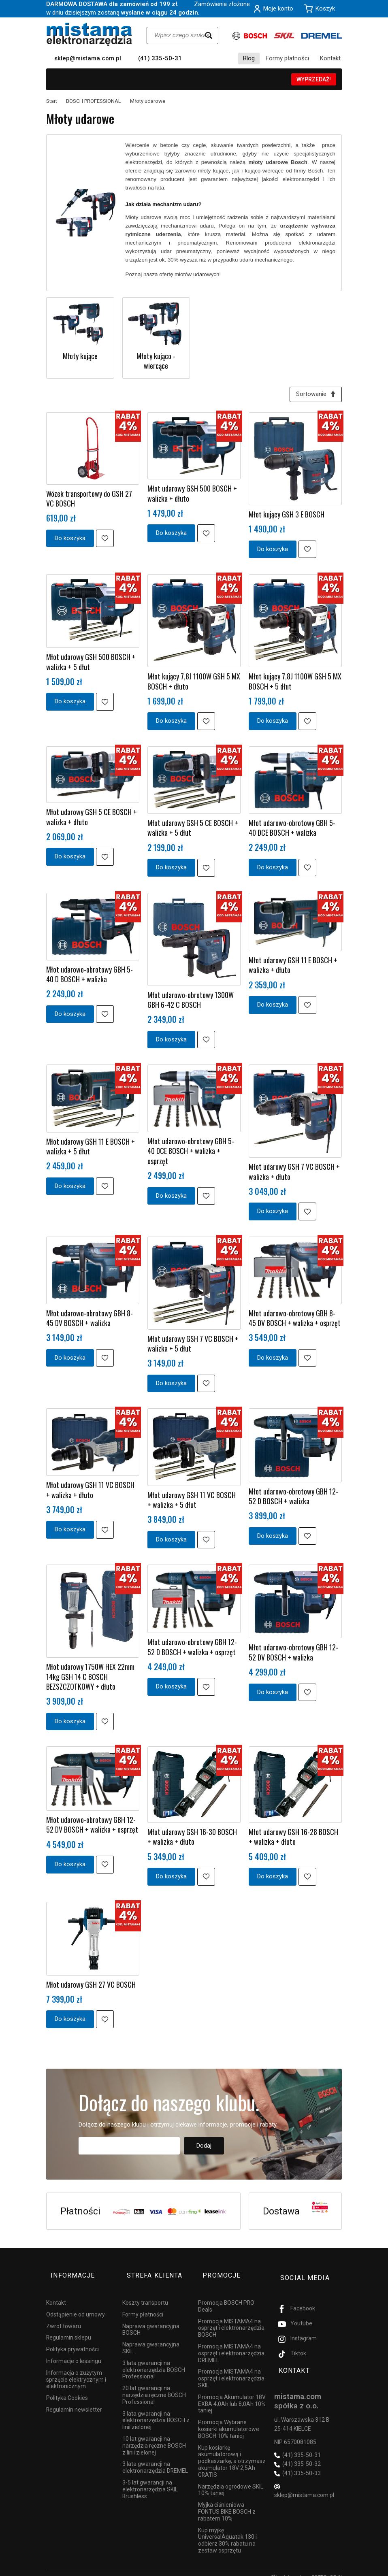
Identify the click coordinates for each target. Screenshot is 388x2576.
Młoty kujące (80, 356)
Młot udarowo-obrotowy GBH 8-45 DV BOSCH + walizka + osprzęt (295, 1320)
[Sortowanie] (313, 395)
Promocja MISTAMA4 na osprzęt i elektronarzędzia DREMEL (231, 2344)
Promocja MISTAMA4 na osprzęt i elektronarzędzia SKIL (231, 2369)
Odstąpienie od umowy (75, 2305)
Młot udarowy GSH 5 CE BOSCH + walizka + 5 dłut (192, 830)
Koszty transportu (145, 2293)
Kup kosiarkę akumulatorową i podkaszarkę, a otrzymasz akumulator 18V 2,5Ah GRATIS (232, 2452)
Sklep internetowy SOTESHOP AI (306, 2568)
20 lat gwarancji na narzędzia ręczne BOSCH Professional (154, 2386)
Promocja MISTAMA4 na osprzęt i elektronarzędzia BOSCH (231, 2319)
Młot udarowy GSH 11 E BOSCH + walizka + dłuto (293, 967)
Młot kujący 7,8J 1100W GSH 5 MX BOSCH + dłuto (193, 683)
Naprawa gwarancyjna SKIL (150, 2339)
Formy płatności (287, 58)
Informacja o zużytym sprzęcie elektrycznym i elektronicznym (76, 2370)
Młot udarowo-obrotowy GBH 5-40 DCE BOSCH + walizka (292, 830)
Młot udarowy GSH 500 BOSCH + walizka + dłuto (192, 495)
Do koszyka (70, 540)
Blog (249, 58)
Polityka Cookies (67, 2389)
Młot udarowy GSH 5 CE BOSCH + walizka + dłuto (91, 819)
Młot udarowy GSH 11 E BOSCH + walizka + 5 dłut (90, 1148)
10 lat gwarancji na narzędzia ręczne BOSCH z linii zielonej (154, 2436)
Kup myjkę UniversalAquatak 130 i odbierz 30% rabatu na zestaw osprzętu (227, 2531)
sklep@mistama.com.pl (87, 58)
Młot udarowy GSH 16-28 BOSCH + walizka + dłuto (293, 1839)
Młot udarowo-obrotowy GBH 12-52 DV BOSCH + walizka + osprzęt (92, 1827)
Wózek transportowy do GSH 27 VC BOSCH (89, 500)
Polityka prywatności (72, 2340)
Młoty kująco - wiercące (155, 361)
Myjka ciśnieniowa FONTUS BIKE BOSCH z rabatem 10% (227, 2503)
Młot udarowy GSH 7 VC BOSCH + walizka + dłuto (294, 1174)
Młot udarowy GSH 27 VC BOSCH (91, 1986)
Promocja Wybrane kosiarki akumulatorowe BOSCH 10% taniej (228, 2420)
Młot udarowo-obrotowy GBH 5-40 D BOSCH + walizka (89, 976)
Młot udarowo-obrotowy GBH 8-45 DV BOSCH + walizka (89, 1320)
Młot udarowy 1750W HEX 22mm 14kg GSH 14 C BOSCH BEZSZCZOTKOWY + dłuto (90, 1679)
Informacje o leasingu (73, 2351)
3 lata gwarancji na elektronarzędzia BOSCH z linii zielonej (156, 2411)
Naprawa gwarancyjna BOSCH (150, 2320)
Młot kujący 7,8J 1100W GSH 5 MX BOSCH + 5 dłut (295, 683)
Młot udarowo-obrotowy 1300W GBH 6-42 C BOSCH (190, 1002)
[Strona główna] (89, 34)
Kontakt (330, 58)
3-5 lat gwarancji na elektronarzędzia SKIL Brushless (150, 2480)
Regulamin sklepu (68, 2328)
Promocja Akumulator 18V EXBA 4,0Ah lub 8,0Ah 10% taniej (232, 2394)
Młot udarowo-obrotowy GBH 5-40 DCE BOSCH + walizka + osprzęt (190, 1153)
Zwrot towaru (63, 2317)
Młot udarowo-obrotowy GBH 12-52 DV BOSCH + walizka (293, 1654)
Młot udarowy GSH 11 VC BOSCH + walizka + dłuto (90, 1492)
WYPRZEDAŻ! (313, 79)
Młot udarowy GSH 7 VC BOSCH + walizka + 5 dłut (193, 1346)
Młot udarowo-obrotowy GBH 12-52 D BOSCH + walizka (293, 1498)
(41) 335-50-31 (160, 58)
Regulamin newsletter (74, 2400)
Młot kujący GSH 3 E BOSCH (286, 516)
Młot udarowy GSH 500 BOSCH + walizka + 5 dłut (91, 664)
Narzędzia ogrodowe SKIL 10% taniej (230, 2480)
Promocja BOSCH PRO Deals (226, 2296)
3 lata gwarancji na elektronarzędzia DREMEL (155, 2458)
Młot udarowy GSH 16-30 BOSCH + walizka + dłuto (192, 1839)
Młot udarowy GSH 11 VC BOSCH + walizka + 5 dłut (191, 1502)
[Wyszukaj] (208, 35)
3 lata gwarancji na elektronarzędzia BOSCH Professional (153, 2360)
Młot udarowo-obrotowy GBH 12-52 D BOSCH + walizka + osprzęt (192, 1649)
